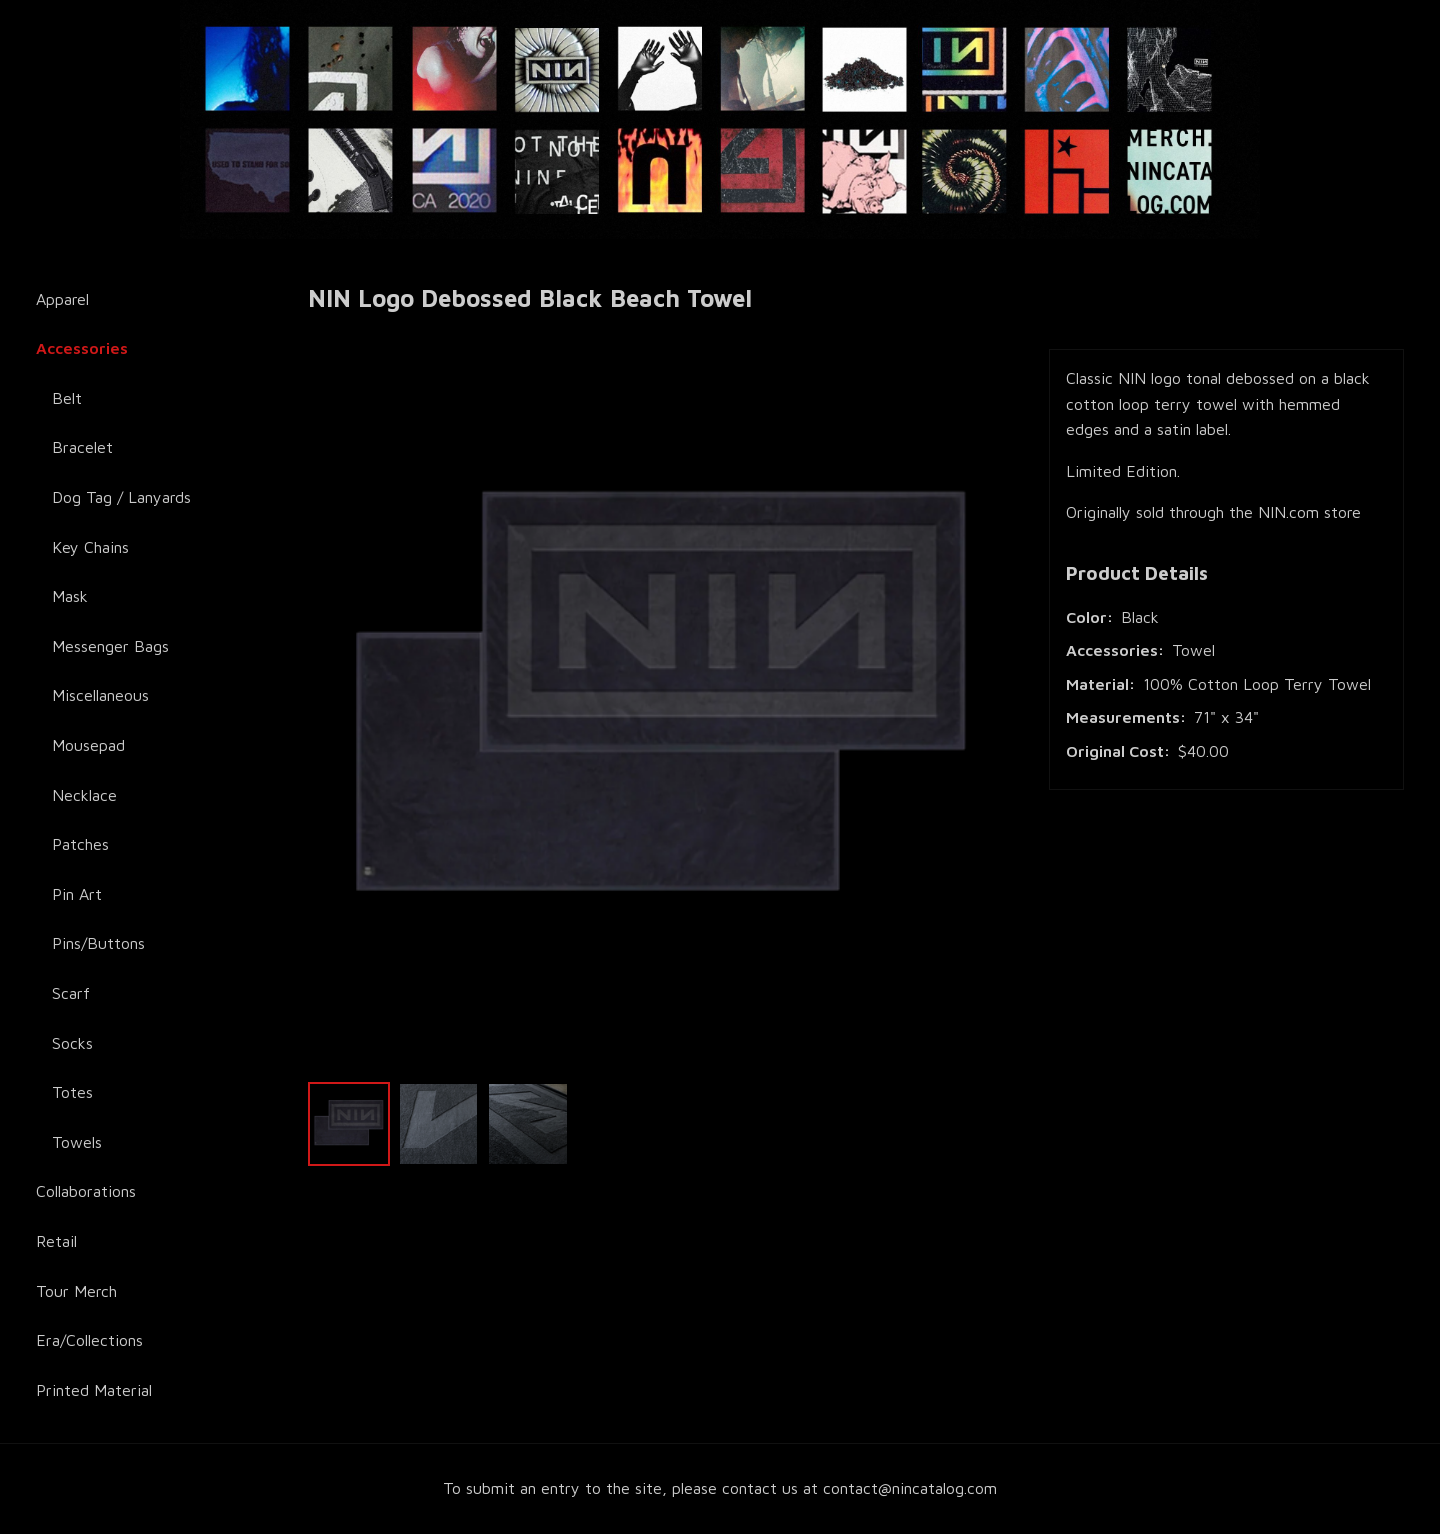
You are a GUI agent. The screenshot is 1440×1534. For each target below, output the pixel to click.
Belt (67, 398)
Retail (56, 1241)
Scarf (71, 993)
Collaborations (86, 1191)
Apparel (62, 299)
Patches (80, 844)
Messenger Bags (110, 646)
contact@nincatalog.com (910, 1488)
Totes (72, 1092)
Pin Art (77, 894)
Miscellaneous (100, 695)
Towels (77, 1142)
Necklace (84, 795)
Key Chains (90, 547)
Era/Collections (89, 1340)
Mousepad (88, 745)
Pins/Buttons (98, 943)
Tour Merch (76, 1291)
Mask (70, 596)
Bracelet (82, 447)
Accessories (82, 348)
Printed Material (94, 1390)
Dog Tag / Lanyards (121, 497)
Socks (72, 1043)
